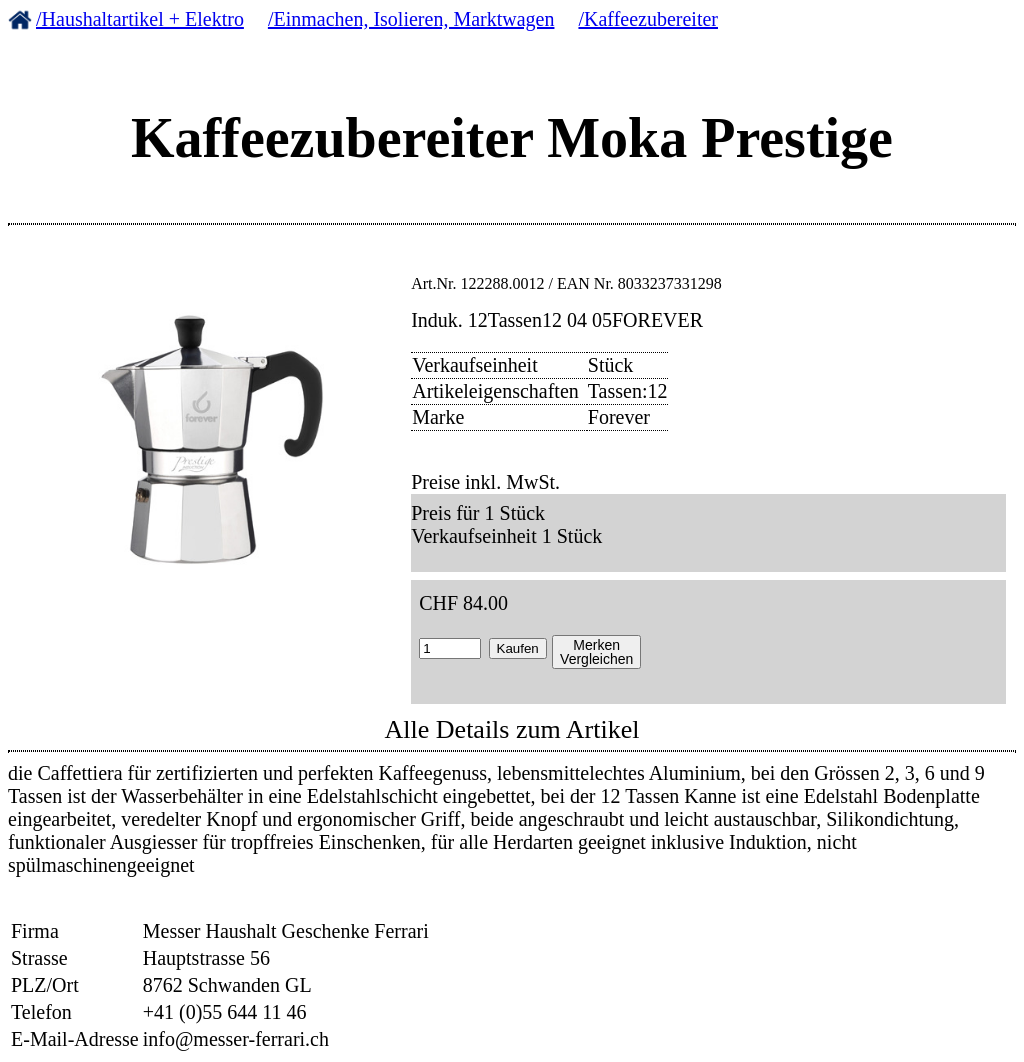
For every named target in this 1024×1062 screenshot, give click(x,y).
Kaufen (518, 648)
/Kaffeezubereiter (648, 19)
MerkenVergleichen (596, 652)
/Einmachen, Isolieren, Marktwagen (411, 19)
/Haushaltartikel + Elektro (140, 19)
